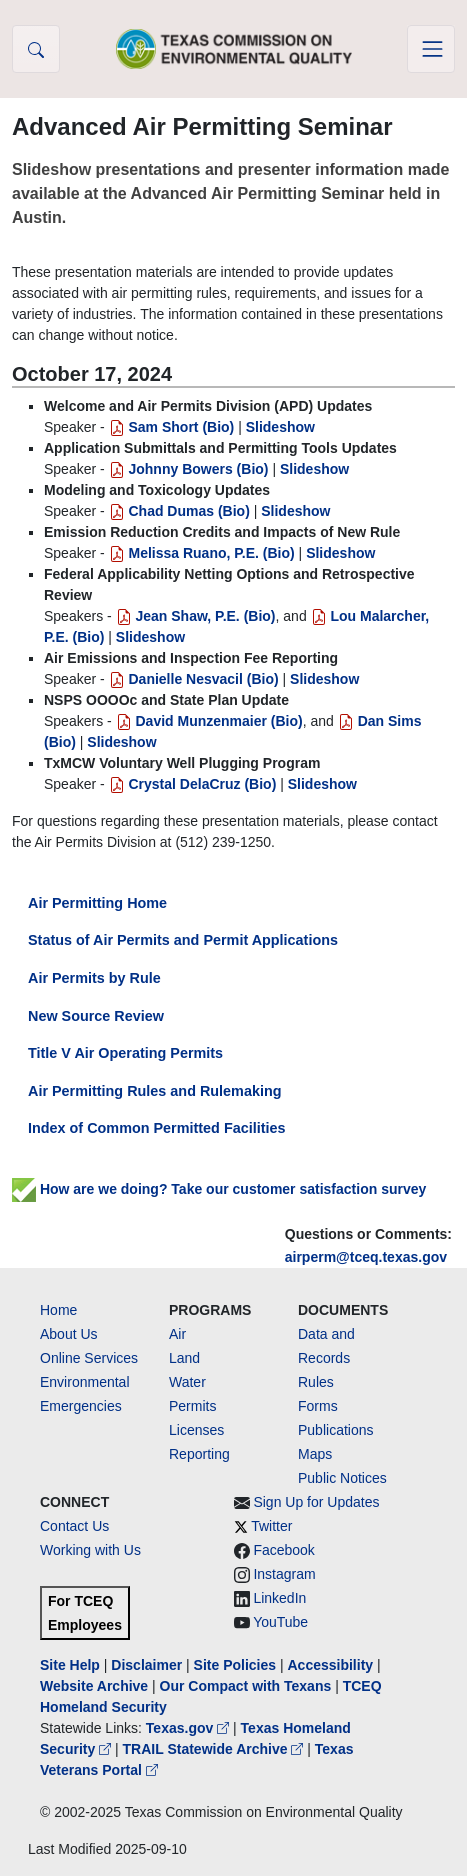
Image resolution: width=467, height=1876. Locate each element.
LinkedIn (279, 1598)
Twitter (271, 1526)
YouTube (280, 1622)
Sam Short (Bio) (172, 427)
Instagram (284, 1574)
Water (187, 1382)
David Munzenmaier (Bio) (209, 721)
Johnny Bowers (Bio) (189, 469)
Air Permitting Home (97, 903)
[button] (36, 49)
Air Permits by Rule (94, 978)
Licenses (196, 1430)
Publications (336, 1430)
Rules (316, 1382)
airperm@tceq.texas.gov (366, 1257)
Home (58, 1310)
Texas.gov (189, 1728)
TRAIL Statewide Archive (215, 1749)
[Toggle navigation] (431, 49)
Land (184, 1358)
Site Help (70, 1665)
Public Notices (342, 1478)
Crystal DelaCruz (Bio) (193, 784)
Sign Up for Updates (316, 1502)
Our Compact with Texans (246, 1686)
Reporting (199, 1454)
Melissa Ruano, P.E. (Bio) (202, 553)
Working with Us (90, 1550)
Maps (315, 1454)
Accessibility (332, 1665)
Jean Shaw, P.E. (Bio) (196, 616)
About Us (69, 1334)
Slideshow (280, 427)
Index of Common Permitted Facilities (156, 1128)
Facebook (283, 1550)
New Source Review (96, 1016)
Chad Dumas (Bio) (179, 511)
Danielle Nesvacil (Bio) (194, 679)
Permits (192, 1406)
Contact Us (74, 1526)
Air (177, 1334)
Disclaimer (146, 1665)
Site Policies (235, 1665)
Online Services (89, 1358)
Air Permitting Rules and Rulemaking (154, 1091)
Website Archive (94, 1686)
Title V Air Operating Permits (125, 1053)
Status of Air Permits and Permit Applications (183, 940)
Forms (318, 1406)
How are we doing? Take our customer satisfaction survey (219, 1189)
